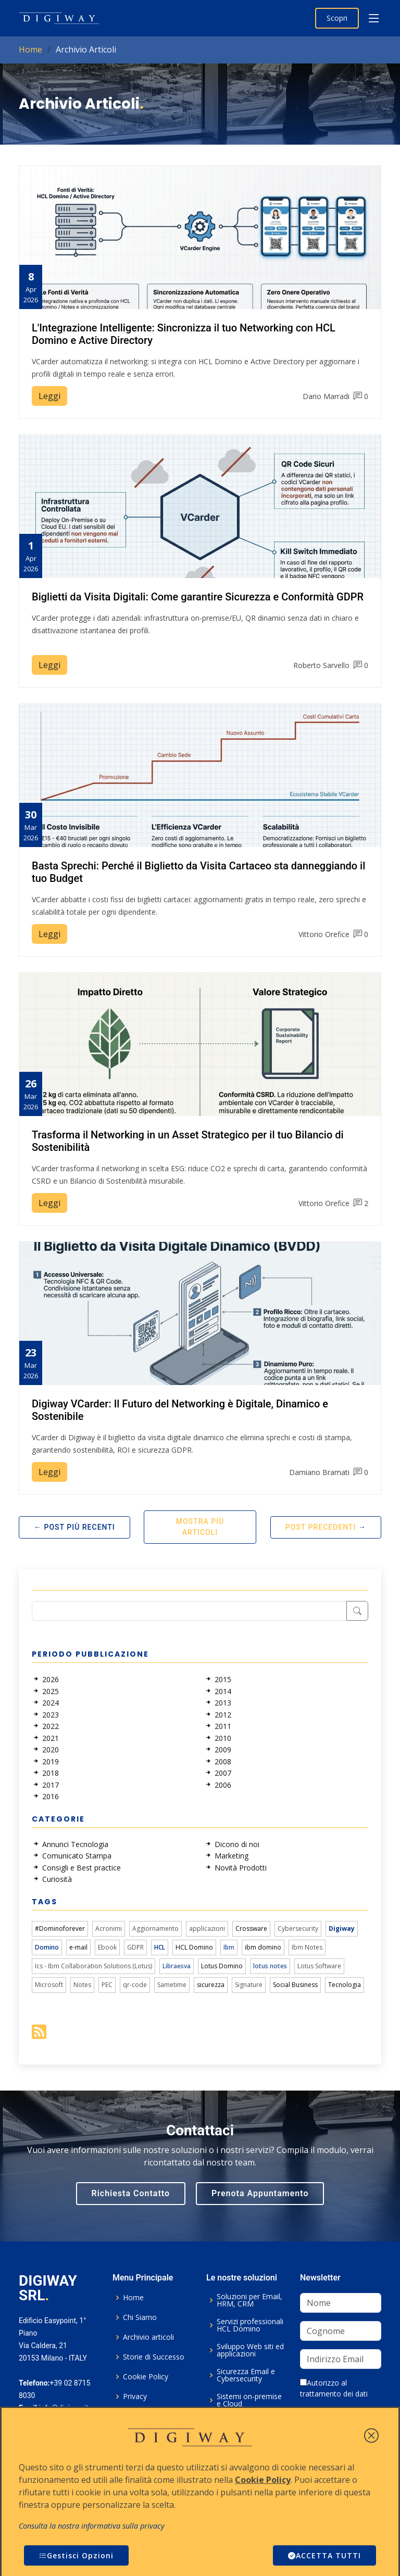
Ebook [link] (107, 1947)
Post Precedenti (320, 1527)
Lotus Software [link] (319, 1966)
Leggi (49, 396)
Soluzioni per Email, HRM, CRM (249, 2300)
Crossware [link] (251, 1928)
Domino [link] (47, 1947)
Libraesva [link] (176, 1966)
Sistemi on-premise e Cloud (249, 2400)
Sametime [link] (171, 1984)
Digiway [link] (342, 1928)
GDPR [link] (135, 1947)
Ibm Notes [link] (307, 1947)
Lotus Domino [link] (222, 1966)
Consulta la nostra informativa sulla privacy (92, 2526)
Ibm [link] (228, 1947)
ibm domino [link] (263, 1947)
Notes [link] (82, 1984)
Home (30, 49)
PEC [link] (107, 1984)
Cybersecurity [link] (298, 1928)
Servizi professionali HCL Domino (250, 2325)
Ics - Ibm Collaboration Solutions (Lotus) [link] (93, 1966)
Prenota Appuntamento (259, 2193)
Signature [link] (248, 1984)
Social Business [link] (295, 1984)
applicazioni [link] (207, 1928)
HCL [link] (159, 1947)
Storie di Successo (153, 2357)
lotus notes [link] (270, 1966)
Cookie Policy (145, 2376)
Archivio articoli (148, 2337)
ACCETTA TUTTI (324, 2555)
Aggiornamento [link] (155, 1928)
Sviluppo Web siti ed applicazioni (250, 2350)
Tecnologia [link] (344, 1984)
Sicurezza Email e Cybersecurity (246, 2375)
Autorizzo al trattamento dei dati (334, 2388)
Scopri (337, 18)
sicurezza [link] (210, 1984)
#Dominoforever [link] (60, 1928)
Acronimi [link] (108, 1928)
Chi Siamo (140, 2317)
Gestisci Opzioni (76, 2555)
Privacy (135, 2396)
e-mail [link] (78, 1947)
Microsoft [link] (49, 1984)
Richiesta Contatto (131, 2193)
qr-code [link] (135, 1984)
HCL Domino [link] (194, 1947)
